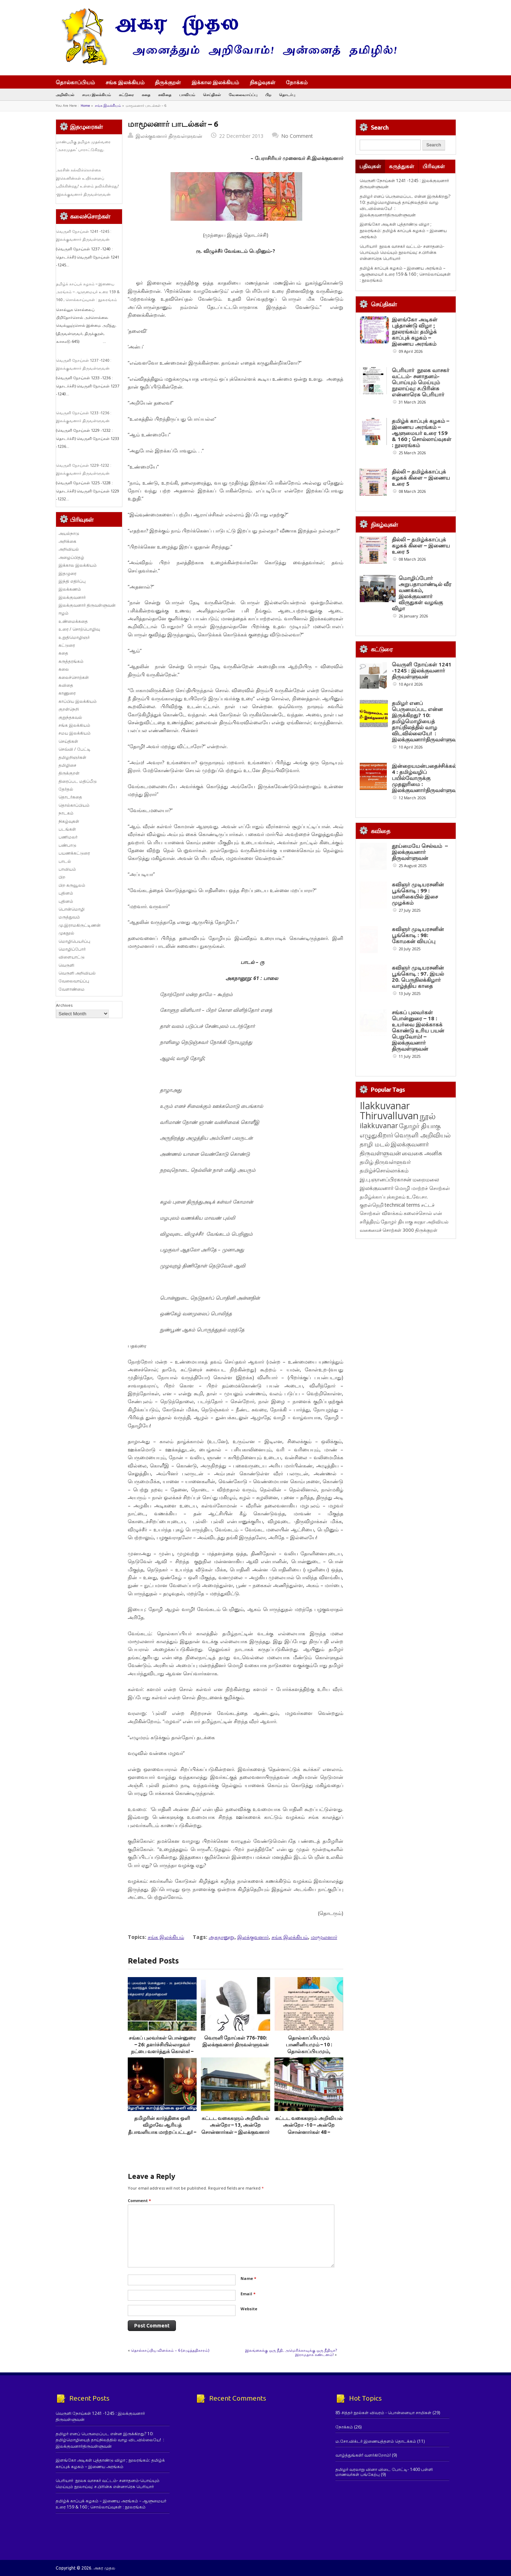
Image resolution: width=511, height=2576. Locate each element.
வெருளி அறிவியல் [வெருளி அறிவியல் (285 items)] (422, 1373)
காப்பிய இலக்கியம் (78, 701)
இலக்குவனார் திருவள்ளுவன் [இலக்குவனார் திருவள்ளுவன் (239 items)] (394, 1386)
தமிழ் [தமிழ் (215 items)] (367, 1400)
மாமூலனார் (324, 1937)
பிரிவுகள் (434, 166)
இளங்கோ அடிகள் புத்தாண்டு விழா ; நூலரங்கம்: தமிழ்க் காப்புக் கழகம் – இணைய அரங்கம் (403, 230)
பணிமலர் (68, 837)
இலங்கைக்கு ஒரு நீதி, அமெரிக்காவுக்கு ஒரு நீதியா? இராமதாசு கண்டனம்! (291, 2352)
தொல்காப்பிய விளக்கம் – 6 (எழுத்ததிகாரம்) (170, 2350)
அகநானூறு (221, 1937)
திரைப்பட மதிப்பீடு (78, 781)
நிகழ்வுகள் (262, 82)
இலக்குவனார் (253, 1937)
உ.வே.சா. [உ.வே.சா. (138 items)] (417, 1434)
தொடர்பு (287, 94)
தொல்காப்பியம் (75, 82)
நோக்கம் (300, 83)
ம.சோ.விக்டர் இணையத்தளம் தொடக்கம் (375, 2441)
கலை (64, 669)
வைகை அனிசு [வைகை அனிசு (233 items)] (422, 1391)
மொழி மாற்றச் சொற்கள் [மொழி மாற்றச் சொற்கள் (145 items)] (422, 1426)
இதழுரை (67, 573)
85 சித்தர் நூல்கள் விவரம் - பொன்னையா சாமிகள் (383, 2413)
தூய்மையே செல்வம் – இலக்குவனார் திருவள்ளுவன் (420, 981)
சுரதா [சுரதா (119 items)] (419, 1460)
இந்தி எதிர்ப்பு (72, 581)
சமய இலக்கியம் (96, 94)
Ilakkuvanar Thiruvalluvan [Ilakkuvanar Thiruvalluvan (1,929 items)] (389, 1348)
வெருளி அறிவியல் (77, 973)
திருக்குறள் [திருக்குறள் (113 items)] (426, 1468)
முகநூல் (66, 933)
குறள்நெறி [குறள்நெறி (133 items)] (372, 1443)
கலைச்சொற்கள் (74, 677)
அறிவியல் (65, 94)
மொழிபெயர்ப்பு (74, 941)
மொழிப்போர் (72, 949)
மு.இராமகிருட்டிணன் (80, 925)
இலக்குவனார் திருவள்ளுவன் (169, 135)
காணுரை (67, 693)
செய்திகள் (212, 94)
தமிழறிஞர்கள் (72, 757)
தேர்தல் (66, 789)
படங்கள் (67, 829)
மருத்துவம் (69, 917)
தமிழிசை (67, 765)
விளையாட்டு (72, 957)
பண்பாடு (67, 845)
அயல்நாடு (69, 533)
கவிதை (164, 94)
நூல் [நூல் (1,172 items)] (428, 1354)
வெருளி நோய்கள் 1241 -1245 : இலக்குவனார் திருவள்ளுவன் (421, 719)
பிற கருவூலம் (72, 885)
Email (248, 2293)
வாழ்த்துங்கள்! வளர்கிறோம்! (363, 2455)
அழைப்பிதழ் (71, 557)
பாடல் (65, 861)
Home (85, 105)
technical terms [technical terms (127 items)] (402, 1443)
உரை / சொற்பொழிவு (79, 629)
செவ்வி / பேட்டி (75, 749)
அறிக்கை (67, 541)
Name (248, 2278)
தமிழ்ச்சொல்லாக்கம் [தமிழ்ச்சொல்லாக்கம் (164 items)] (384, 1408)
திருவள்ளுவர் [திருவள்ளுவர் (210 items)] (393, 1400)
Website (249, 2308)
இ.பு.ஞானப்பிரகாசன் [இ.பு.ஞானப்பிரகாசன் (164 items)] (385, 1417)
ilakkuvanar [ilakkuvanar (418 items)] (379, 1364)
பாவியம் (187, 94)
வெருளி (66, 965)
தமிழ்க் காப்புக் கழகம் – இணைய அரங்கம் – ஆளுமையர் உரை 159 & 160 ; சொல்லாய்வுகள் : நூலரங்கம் (88, 292)
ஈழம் (64, 613)
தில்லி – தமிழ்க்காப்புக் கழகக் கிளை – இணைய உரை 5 (421, 478)
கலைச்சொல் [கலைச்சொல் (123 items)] (418, 1451)
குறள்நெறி (69, 709)
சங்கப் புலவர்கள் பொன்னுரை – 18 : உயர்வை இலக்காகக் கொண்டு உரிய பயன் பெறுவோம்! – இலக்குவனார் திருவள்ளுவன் (418, 1268)
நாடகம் (66, 813)
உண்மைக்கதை (73, 621)
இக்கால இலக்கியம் (215, 82)
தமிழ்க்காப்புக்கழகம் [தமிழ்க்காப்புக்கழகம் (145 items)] (382, 1434)
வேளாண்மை (72, 989)
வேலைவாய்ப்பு (243, 94)
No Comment (297, 135)
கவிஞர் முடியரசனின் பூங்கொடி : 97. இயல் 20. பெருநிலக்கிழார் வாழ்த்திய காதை (418, 1188)
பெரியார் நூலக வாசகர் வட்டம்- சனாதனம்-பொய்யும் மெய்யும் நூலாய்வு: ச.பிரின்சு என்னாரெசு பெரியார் (402, 252)
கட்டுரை (126, 94)
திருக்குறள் (168, 82)
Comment (139, 2200)
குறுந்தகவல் (70, 717)
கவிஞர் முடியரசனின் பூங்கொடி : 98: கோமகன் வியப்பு (418, 1119)
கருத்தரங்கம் (71, 661)
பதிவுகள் (370, 166)
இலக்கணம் (70, 589)
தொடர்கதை (70, 797)
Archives (64, 1005)
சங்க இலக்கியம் (125, 82)
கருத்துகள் (401, 166)
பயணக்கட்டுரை (74, 853)
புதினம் (66, 893)
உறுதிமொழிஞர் (74, 637)
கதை (146, 94)
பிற (268, 94)
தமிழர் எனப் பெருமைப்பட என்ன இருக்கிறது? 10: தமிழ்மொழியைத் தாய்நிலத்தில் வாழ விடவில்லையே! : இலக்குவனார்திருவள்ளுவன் (427, 796)
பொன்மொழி (72, 909)
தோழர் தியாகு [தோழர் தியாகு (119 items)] (397, 1460)
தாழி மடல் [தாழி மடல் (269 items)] (375, 1382)
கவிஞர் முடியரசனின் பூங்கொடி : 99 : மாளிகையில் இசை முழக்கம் (418, 1050)
